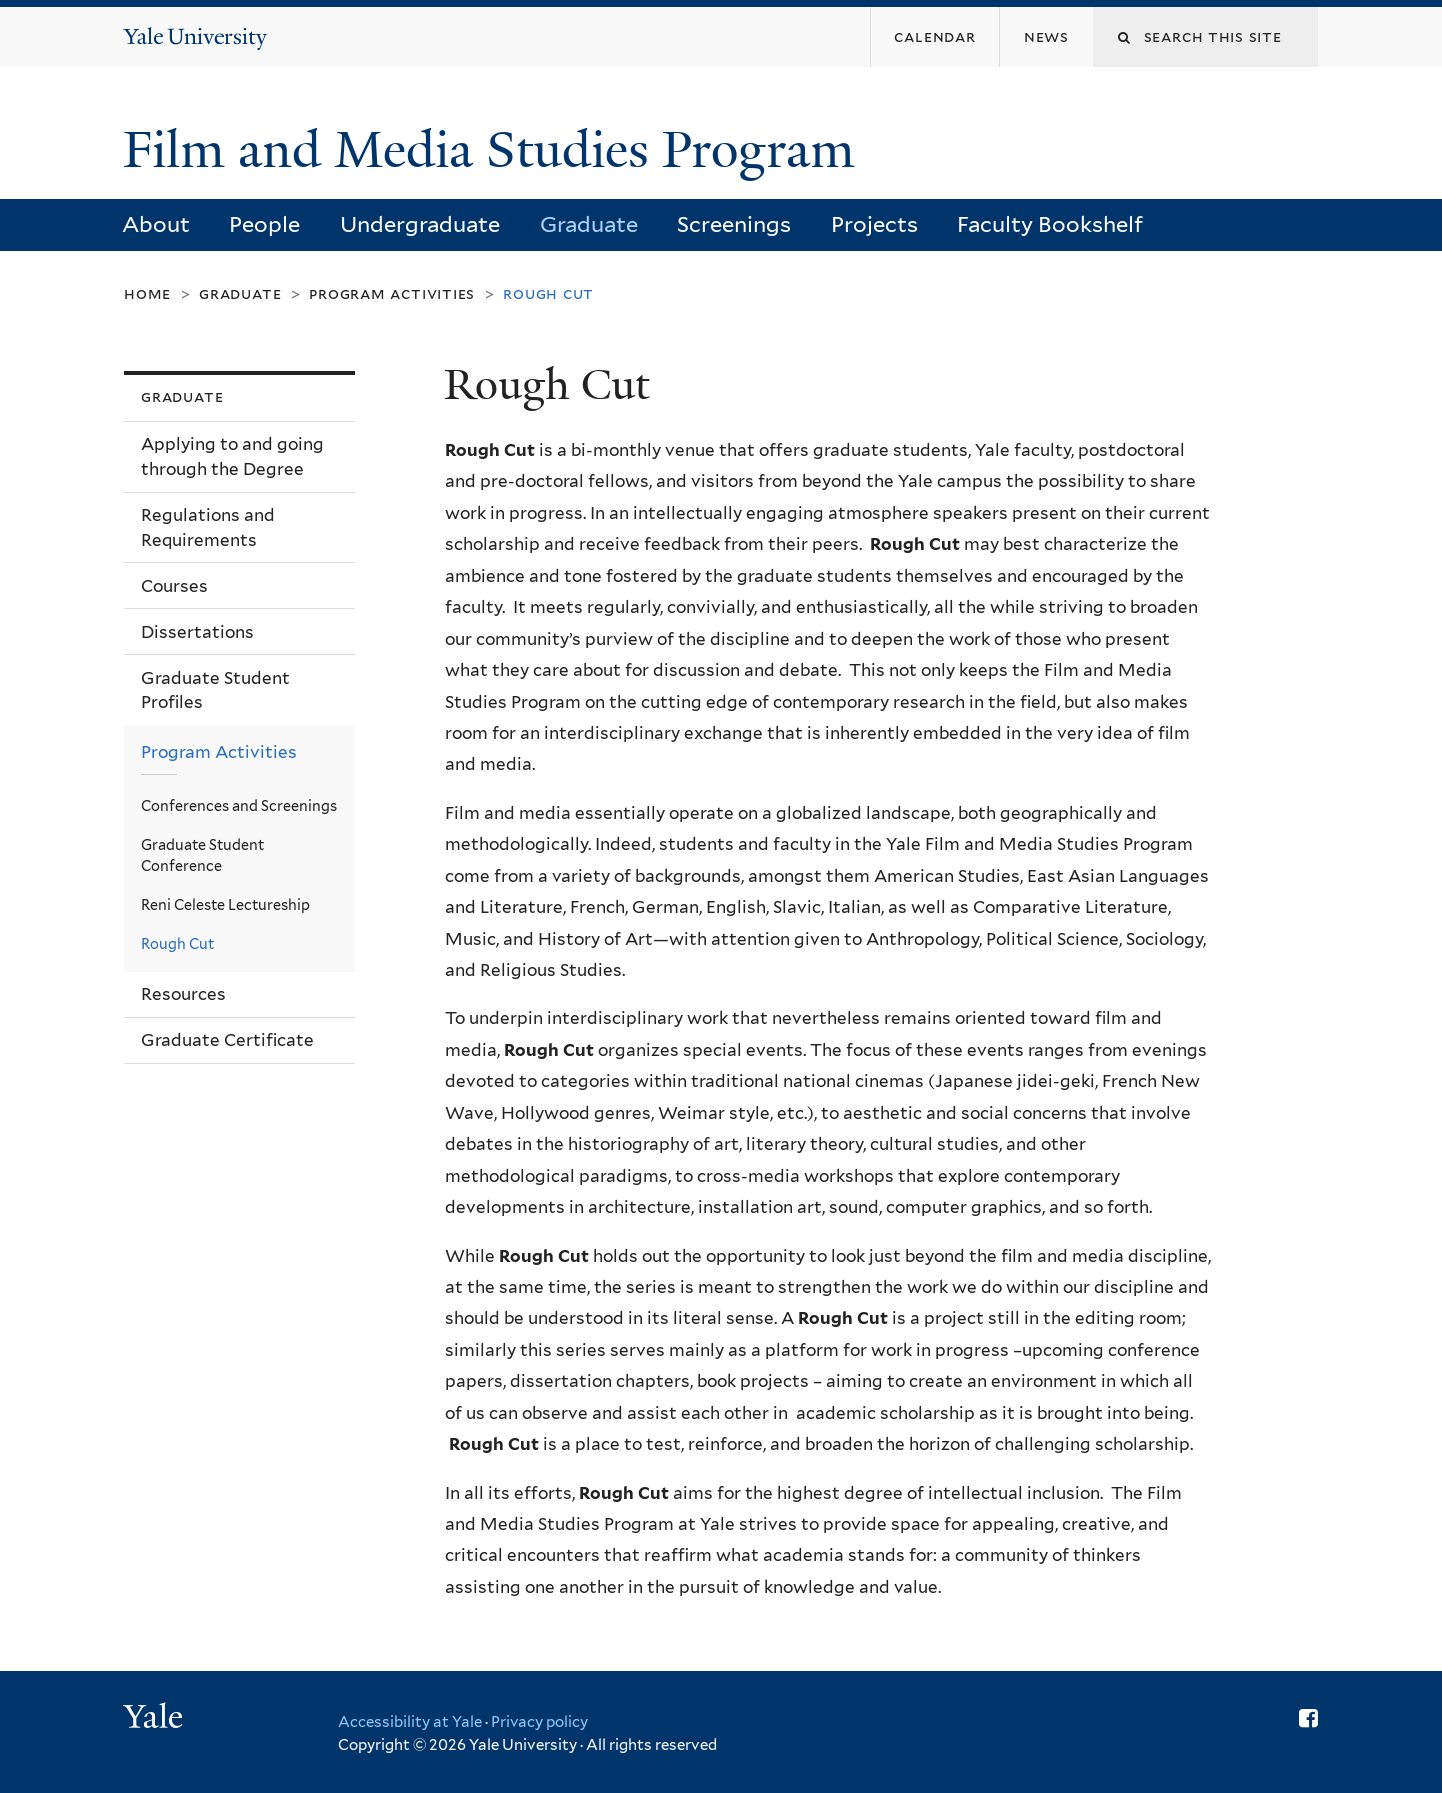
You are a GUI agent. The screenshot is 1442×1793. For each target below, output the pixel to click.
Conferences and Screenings (239, 805)
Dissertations (197, 632)
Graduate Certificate (227, 1040)
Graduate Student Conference (202, 855)
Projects (874, 224)
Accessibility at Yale (410, 1722)
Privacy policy (539, 1722)
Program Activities (392, 293)
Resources (183, 994)
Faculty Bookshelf (1050, 224)
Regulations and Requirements (208, 527)
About (156, 224)
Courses (174, 586)
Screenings (734, 224)
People (264, 224)
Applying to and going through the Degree (232, 456)
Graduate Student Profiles (215, 690)
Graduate (589, 224)
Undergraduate (420, 224)
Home (147, 293)
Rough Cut (177, 943)
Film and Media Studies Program (495, 150)
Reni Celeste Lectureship (225, 904)
